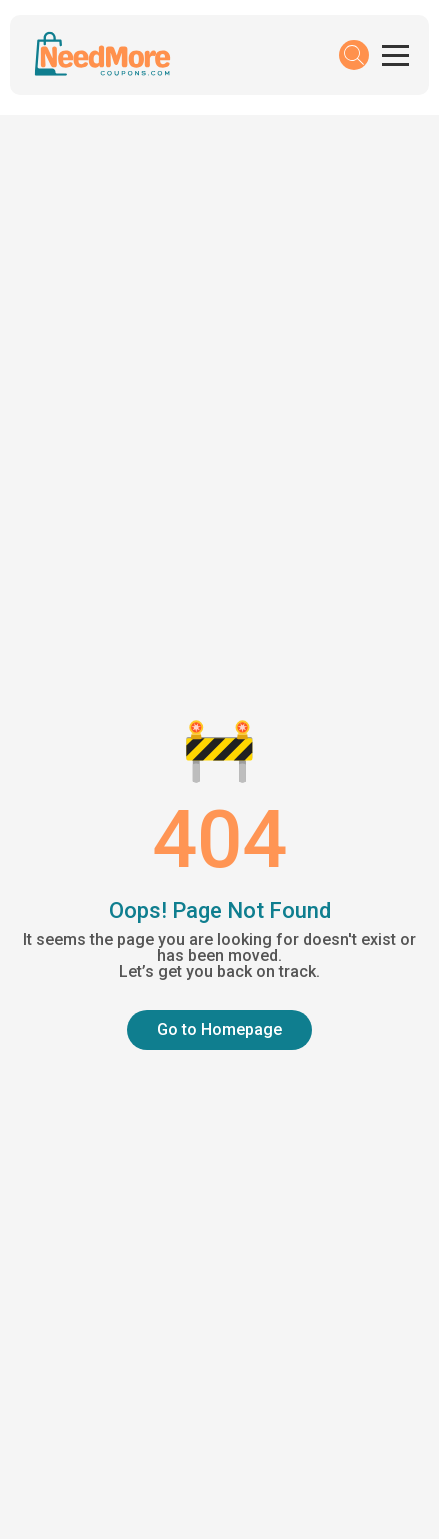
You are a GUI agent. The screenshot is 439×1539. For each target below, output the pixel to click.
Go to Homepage (219, 1029)
